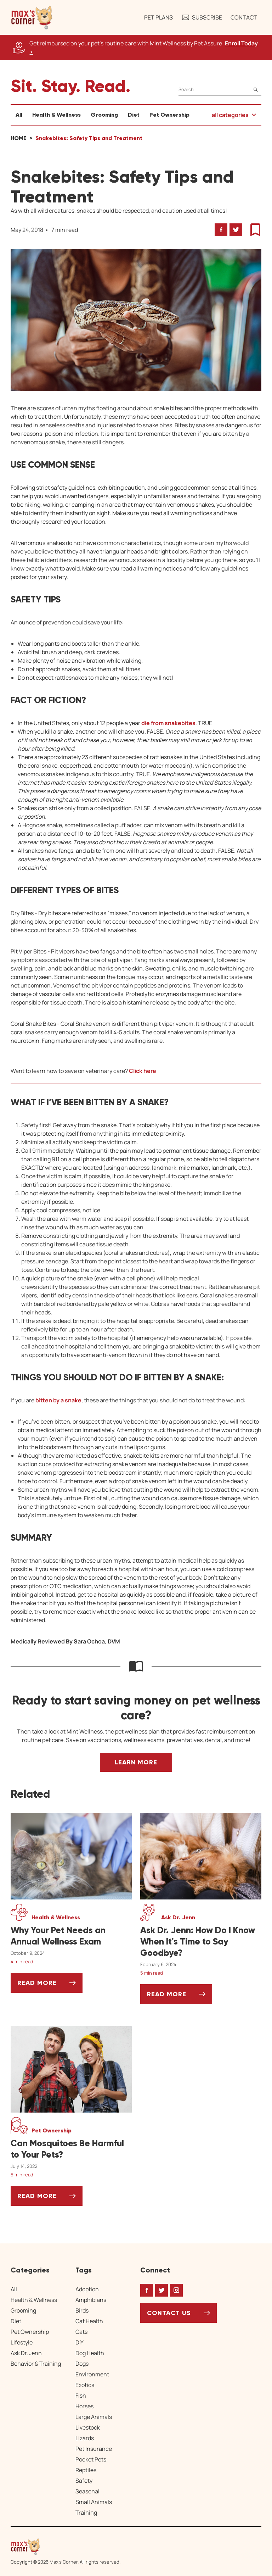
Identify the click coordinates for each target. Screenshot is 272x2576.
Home (19, 138)
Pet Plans (158, 17)
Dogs (82, 2364)
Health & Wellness (56, 114)
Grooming (104, 114)
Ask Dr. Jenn (26, 2353)
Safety (83, 2481)
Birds (82, 2310)
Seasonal (87, 2491)
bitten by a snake (58, 1400)
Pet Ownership (169, 114)
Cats (81, 2332)
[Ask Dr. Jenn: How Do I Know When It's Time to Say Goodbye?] (200, 1942)
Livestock (87, 2427)
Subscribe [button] (201, 17)
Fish (80, 2395)
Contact (244, 17)
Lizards (84, 2438)
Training (86, 2512)
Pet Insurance (93, 2449)
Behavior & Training (36, 2364)
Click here (142, 1071)
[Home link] (65, 2546)
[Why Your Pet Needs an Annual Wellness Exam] (71, 1936)
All (19, 114)
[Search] (219, 89)
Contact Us (169, 2313)
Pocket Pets (90, 2459)
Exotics (84, 2385)
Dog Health (89, 2353)
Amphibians (90, 2300)
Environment (92, 2374)
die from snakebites (168, 723)
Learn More (136, 1762)
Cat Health (89, 2321)
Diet (134, 114)
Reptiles (85, 2470)
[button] (32, 17)
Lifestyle (22, 2342)
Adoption (87, 2289)
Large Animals (93, 2417)
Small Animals (93, 2502)
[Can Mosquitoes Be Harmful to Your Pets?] (71, 2149)
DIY (79, 2342)
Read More (50, 1985)
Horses (84, 2406)
